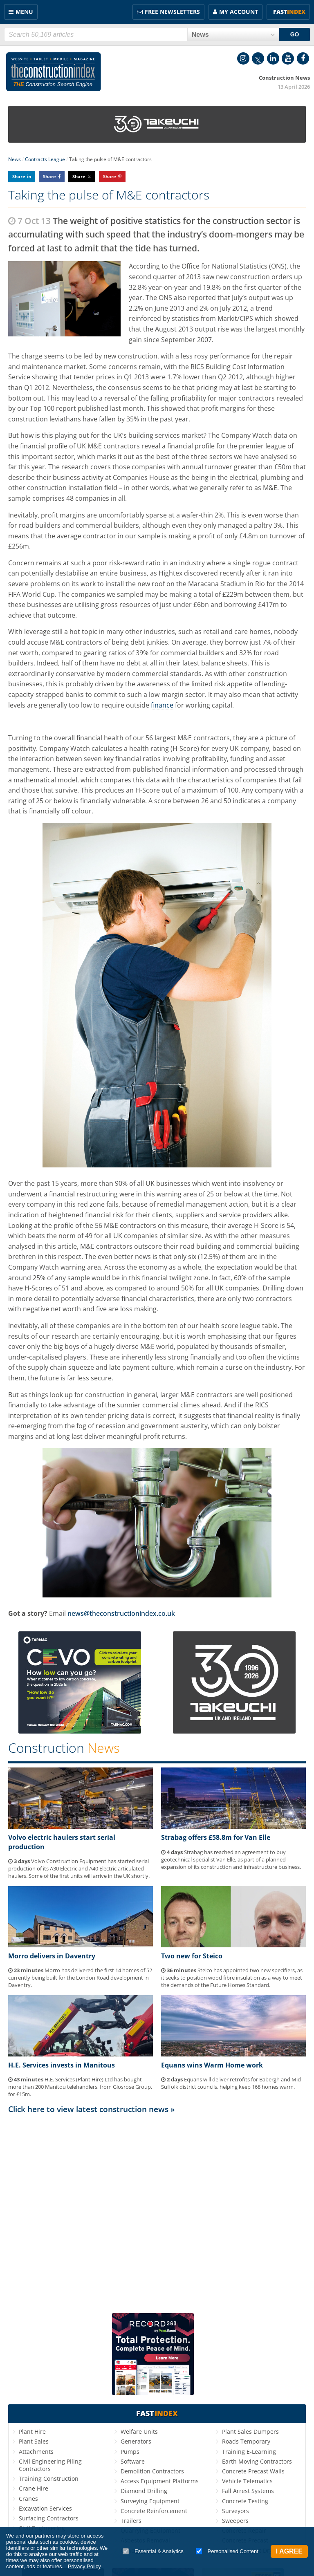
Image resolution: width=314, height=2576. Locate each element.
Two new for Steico (191, 1955)
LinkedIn (273, 58)
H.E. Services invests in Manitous (61, 2065)
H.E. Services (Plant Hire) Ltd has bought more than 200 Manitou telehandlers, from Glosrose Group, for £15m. (80, 2087)
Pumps (130, 2451)
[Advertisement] (157, 2210)
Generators (136, 2441)
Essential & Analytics (153, 2551)
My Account (238, 12)
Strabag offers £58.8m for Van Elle (215, 1837)
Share (18, 176)
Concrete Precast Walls (253, 2471)
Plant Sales (34, 2441)
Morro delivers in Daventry (51, 1955)
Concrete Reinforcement (154, 2511)
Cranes (28, 2498)
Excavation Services (45, 2508)
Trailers (131, 2520)
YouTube (288, 58)
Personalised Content (227, 2551)
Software (133, 2461)
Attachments (36, 2451)
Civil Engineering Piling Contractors (50, 2465)
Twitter (258, 58)
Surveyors (235, 2511)
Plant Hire (32, 2431)
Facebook (303, 58)
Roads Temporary (246, 2441)
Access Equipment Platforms (160, 2481)
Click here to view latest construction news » (91, 2109)
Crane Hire (33, 2488)
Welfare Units (139, 2431)
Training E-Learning (249, 2451)
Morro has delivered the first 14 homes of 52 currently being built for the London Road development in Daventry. (80, 1978)
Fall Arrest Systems (248, 2491)
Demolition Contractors (152, 2471)
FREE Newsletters (172, 12)
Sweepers (235, 2520)
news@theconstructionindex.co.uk (121, 1613)
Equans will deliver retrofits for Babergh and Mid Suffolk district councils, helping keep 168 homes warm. (231, 2083)
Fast (289, 12)
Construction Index (53, 72)
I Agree (289, 2551)
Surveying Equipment (150, 2501)
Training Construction (48, 2478)
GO (294, 34)
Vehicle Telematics (247, 2481)
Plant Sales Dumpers (250, 2431)
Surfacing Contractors (48, 2518)
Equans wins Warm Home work (212, 2065)
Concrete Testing (245, 2501)
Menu (24, 12)
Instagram (243, 58)
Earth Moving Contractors (257, 2461)
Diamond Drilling (144, 2491)
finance (162, 705)
